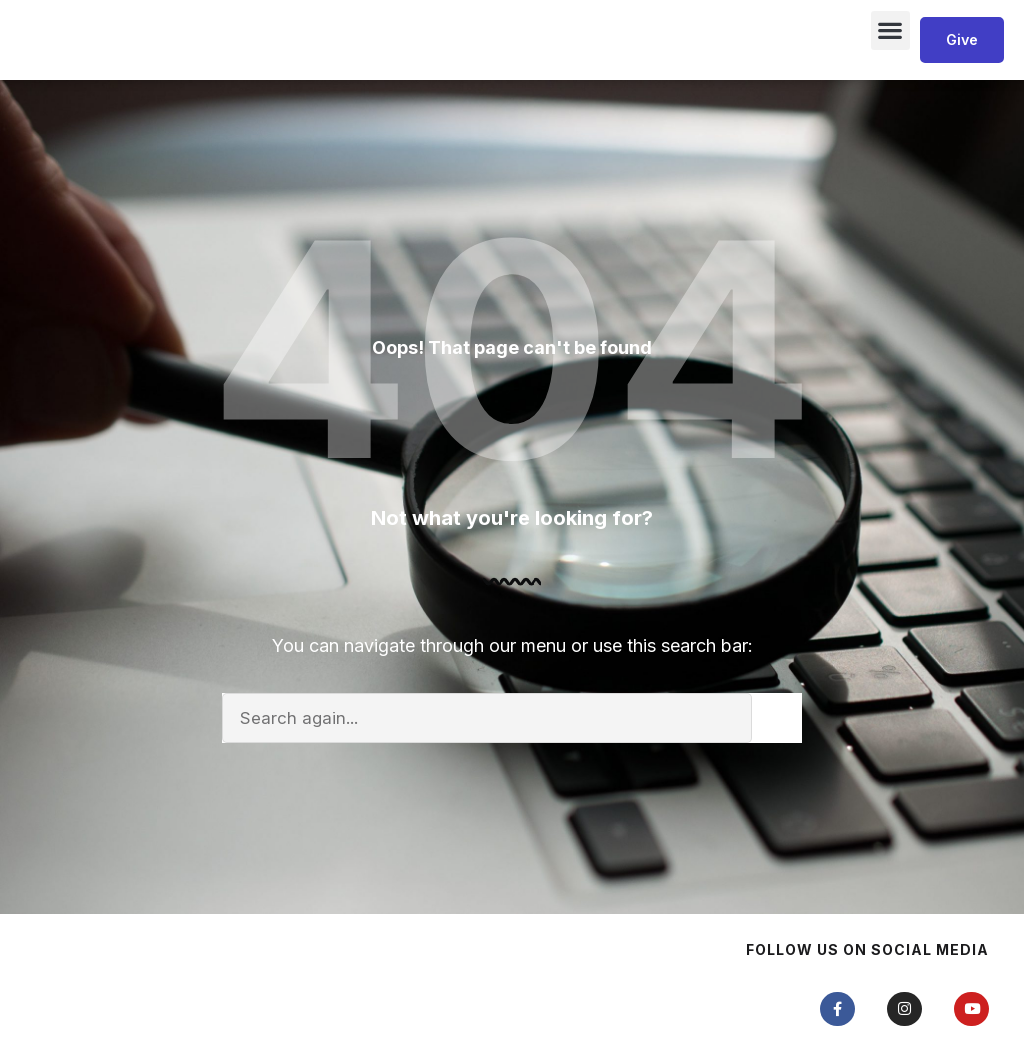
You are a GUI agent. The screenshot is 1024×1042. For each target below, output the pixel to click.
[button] (890, 77)
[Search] (777, 813)
